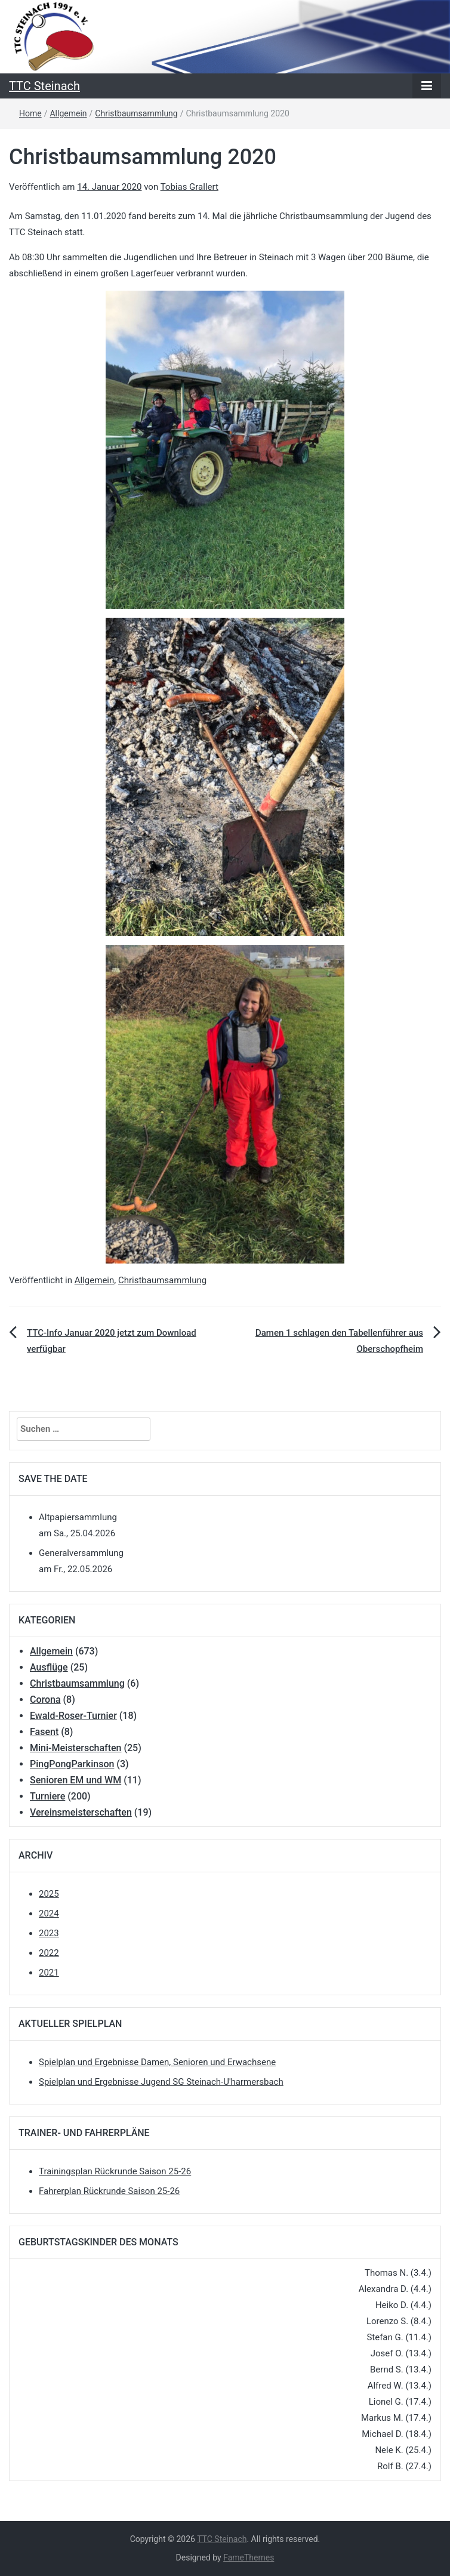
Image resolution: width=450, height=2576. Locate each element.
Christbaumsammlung (136, 113)
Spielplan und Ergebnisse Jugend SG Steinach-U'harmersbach (161, 2081)
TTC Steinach (44, 86)
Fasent (44, 1731)
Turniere (47, 1796)
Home (30, 113)
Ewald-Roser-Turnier (73, 1715)
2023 (49, 1933)
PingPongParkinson (72, 1764)
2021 (49, 1972)
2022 (49, 1953)
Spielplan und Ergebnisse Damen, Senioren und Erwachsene (157, 2062)
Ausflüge (49, 1667)
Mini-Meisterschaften (75, 1748)
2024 (49, 1913)
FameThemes (248, 2557)
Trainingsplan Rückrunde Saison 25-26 (115, 2171)
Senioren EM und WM (75, 1780)
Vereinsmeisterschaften (81, 1812)
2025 (49, 1893)
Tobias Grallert (189, 186)
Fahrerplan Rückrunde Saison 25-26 (109, 2191)
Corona (45, 1699)
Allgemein (68, 113)
